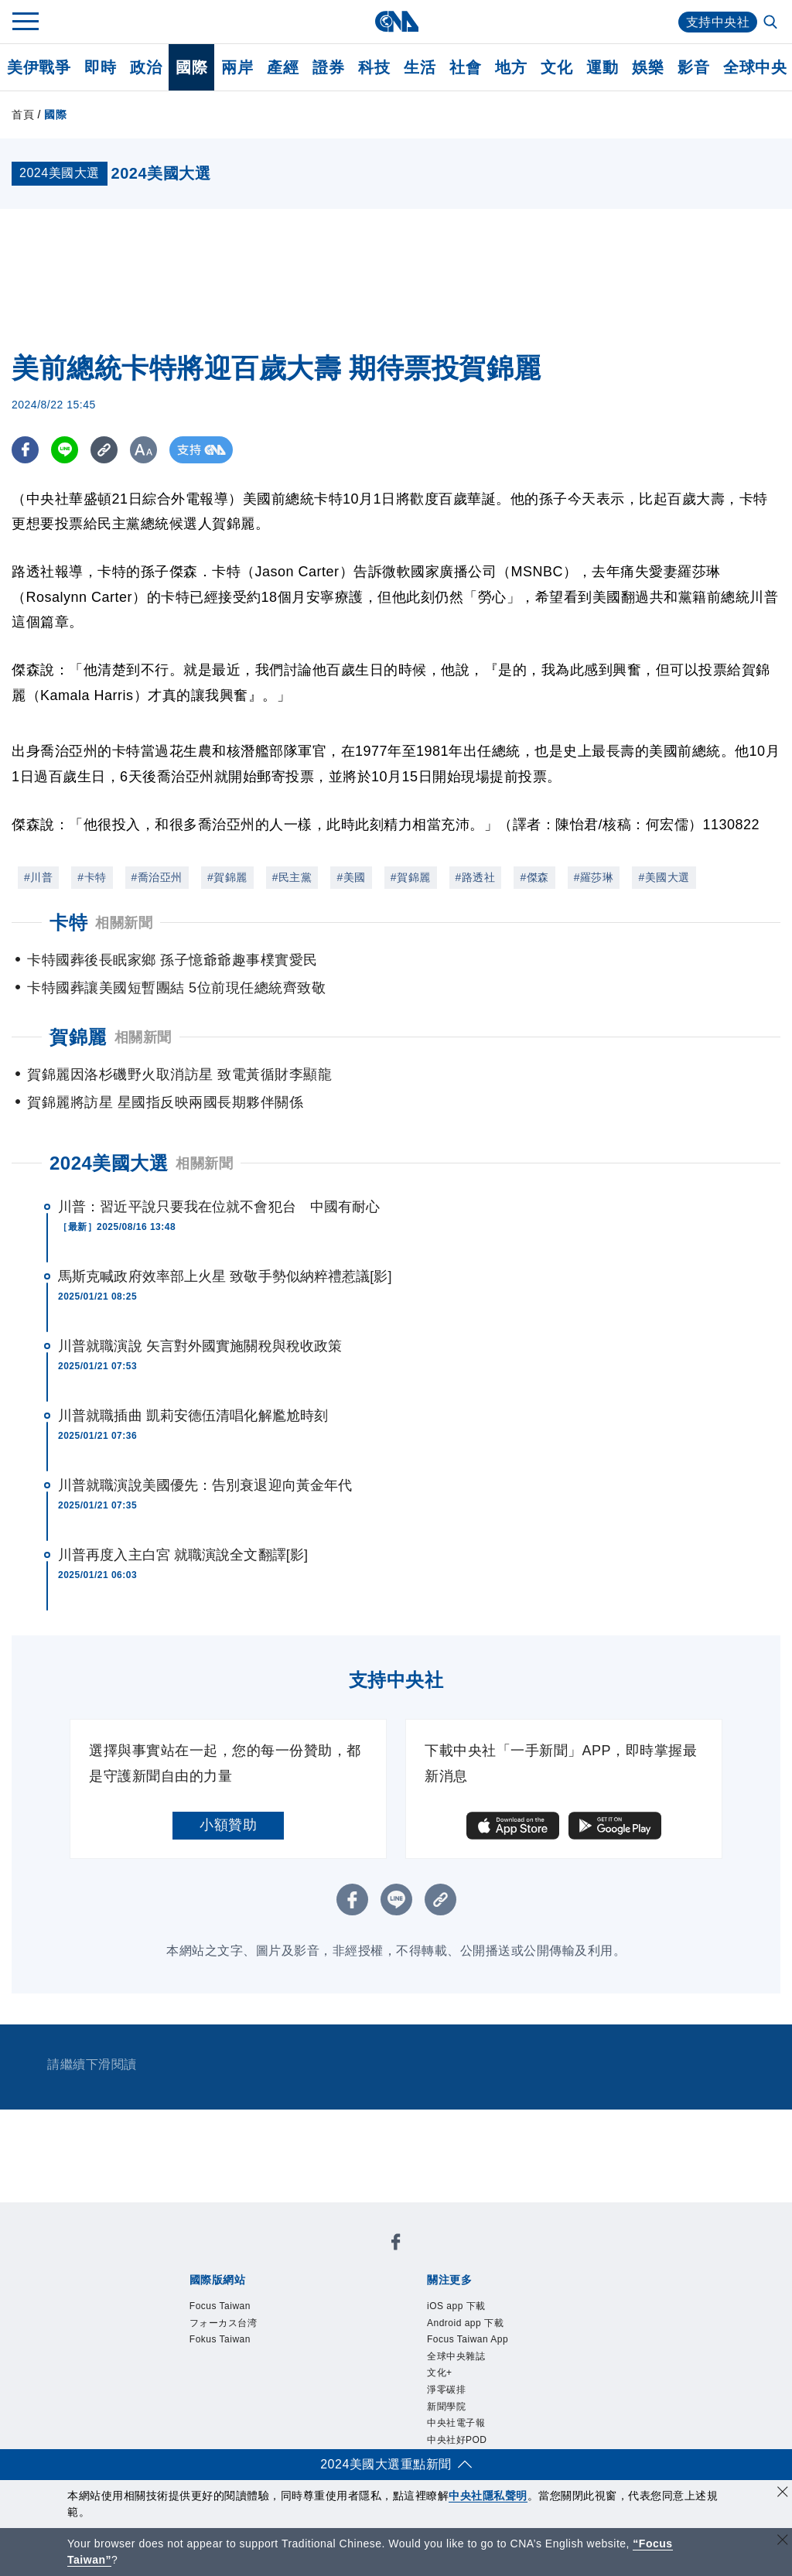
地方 (511, 67)
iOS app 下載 (456, 2306)
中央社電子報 (456, 2422)
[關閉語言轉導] (782, 2541)
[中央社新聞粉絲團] (396, 2244)
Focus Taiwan (220, 2306)
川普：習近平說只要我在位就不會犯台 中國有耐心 (219, 1207)
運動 (602, 67)
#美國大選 (663, 877)
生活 (419, 67)
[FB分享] (25, 449)
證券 (328, 67)
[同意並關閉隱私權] (782, 2493)
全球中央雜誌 (456, 2356)
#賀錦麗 (227, 877)
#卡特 (91, 877)
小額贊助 (228, 1825)
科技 (374, 67)
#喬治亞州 (157, 877)
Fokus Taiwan (220, 2339)
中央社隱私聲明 (488, 2495)
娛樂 (648, 67)
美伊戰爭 (38, 67)
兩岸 (237, 67)
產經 (283, 67)
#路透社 (476, 877)
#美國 (350, 877)
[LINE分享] (64, 449)
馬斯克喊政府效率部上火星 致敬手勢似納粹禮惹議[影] (225, 1276)
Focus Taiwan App (467, 2339)
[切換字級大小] (143, 449)
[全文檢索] (771, 23)
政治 (146, 67)
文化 (556, 67)
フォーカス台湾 (223, 2323)
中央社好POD (457, 2439)
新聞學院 (446, 2406)
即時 (100, 67)
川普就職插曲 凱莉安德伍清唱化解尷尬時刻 (193, 1415)
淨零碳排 (446, 2389)
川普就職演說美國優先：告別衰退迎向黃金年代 (205, 1485)
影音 (693, 67)
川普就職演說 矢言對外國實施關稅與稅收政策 (200, 1346)
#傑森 (534, 877)
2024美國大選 (109, 1163)
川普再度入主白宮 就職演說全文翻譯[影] (183, 1555)
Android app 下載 (465, 2323)
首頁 (23, 114)
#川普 (38, 877)
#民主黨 (292, 877)
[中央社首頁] (396, 21)
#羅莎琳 (594, 877)
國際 (191, 67)
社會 (465, 67)
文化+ (439, 2372)
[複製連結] (104, 449)
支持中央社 (718, 22)
